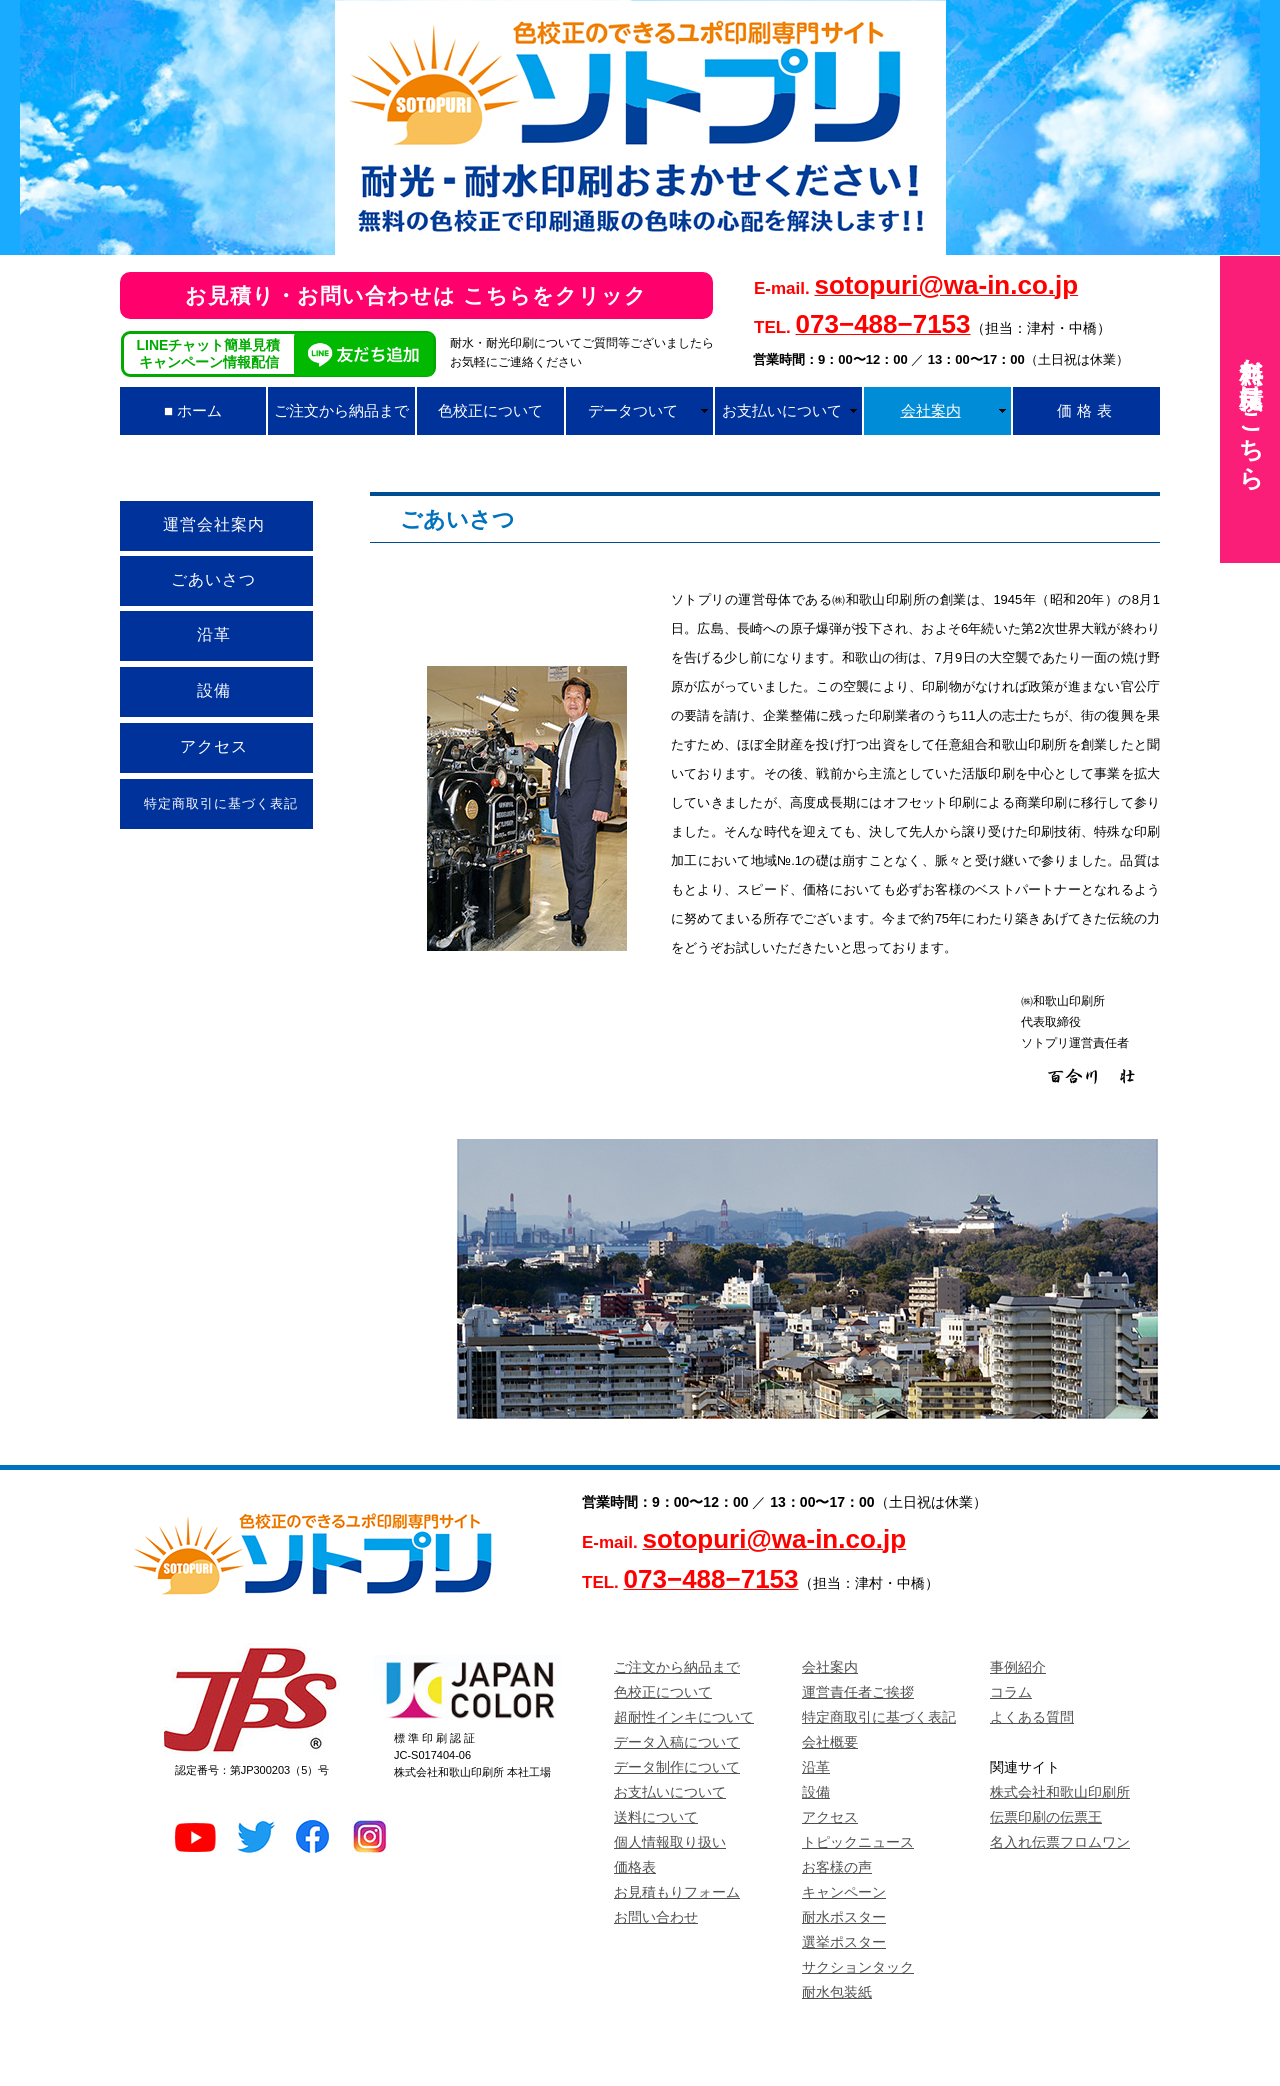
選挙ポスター (844, 1942)
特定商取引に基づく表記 (879, 1717)
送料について (656, 1817)
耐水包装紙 (837, 1992)
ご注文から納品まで (677, 1667)
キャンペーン (844, 1892)
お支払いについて (670, 1792)
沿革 (816, 1767)
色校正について (663, 1692)
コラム (1011, 1692)
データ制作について (677, 1767)
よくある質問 (1032, 1717)
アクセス (830, 1817)
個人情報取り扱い (670, 1842)
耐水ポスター (844, 1917)
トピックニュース (858, 1842)
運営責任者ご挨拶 (858, 1692)
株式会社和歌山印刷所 (1060, 1792)
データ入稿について (677, 1742)
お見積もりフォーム (677, 1892)
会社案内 (830, 1667)
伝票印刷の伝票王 (1046, 1817)
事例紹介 (1018, 1667)
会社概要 (830, 1742)
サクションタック (858, 1967)
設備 (816, 1792)
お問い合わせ (656, 1917)
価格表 (635, 1867)
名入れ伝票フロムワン (1060, 1842)
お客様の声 (837, 1867)
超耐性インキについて (684, 1717)
